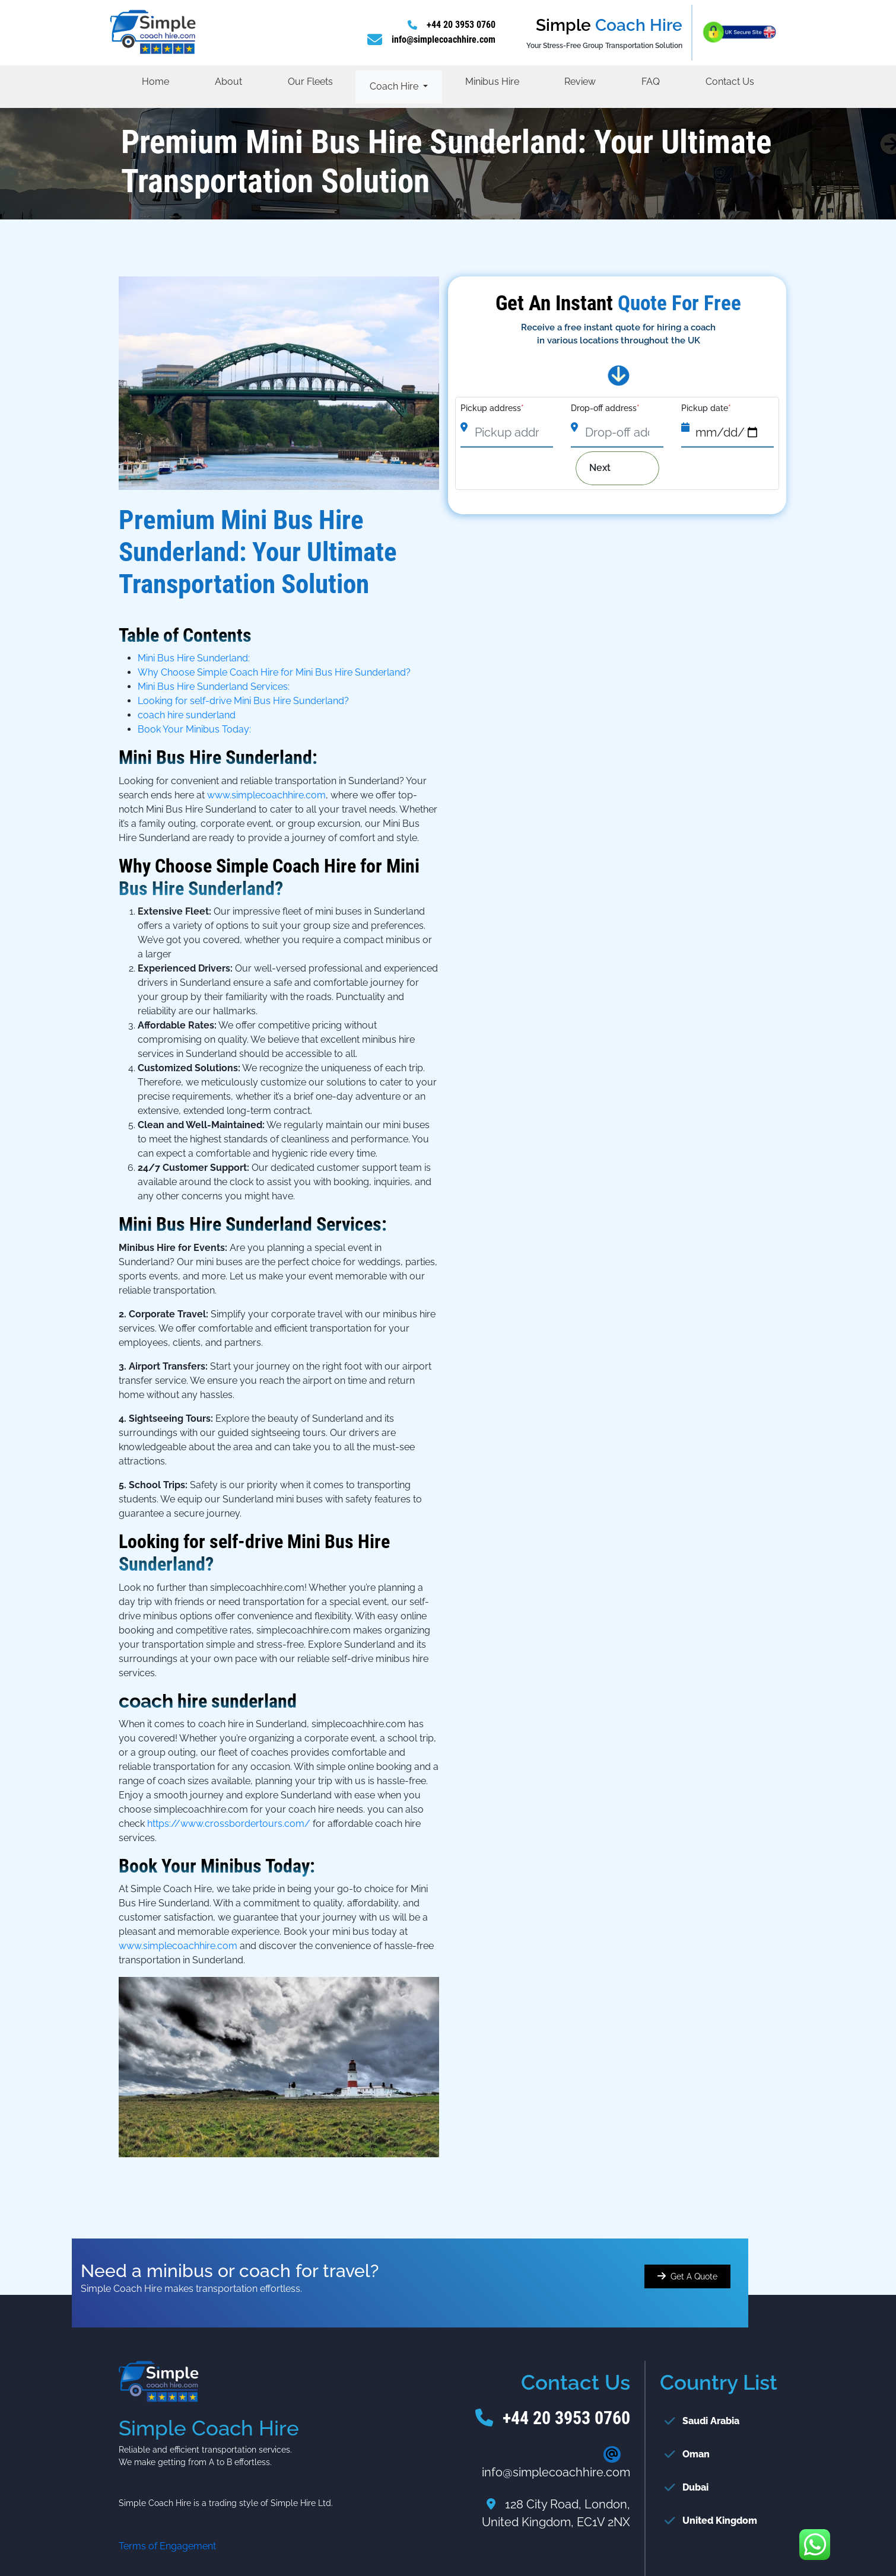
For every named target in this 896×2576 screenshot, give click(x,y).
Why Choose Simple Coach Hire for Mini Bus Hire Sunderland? (274, 672)
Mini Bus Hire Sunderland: (194, 658)
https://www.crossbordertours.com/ (228, 1823)
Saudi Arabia (710, 2421)
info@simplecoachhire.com (443, 39)
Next (608, 467)
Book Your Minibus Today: (194, 729)
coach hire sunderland (187, 715)
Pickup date (706, 408)
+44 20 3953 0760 (461, 24)
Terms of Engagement (167, 2546)
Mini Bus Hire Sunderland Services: (214, 686)
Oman (696, 2454)
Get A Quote (694, 2276)
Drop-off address (605, 408)
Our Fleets (310, 81)
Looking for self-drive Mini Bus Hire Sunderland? (243, 700)
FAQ (650, 81)
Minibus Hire (492, 81)
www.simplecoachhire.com (266, 795)
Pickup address (492, 408)
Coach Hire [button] (395, 86)
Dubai (695, 2487)
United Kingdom (719, 2520)
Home (155, 81)
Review (580, 81)
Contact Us (730, 81)
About (228, 81)
